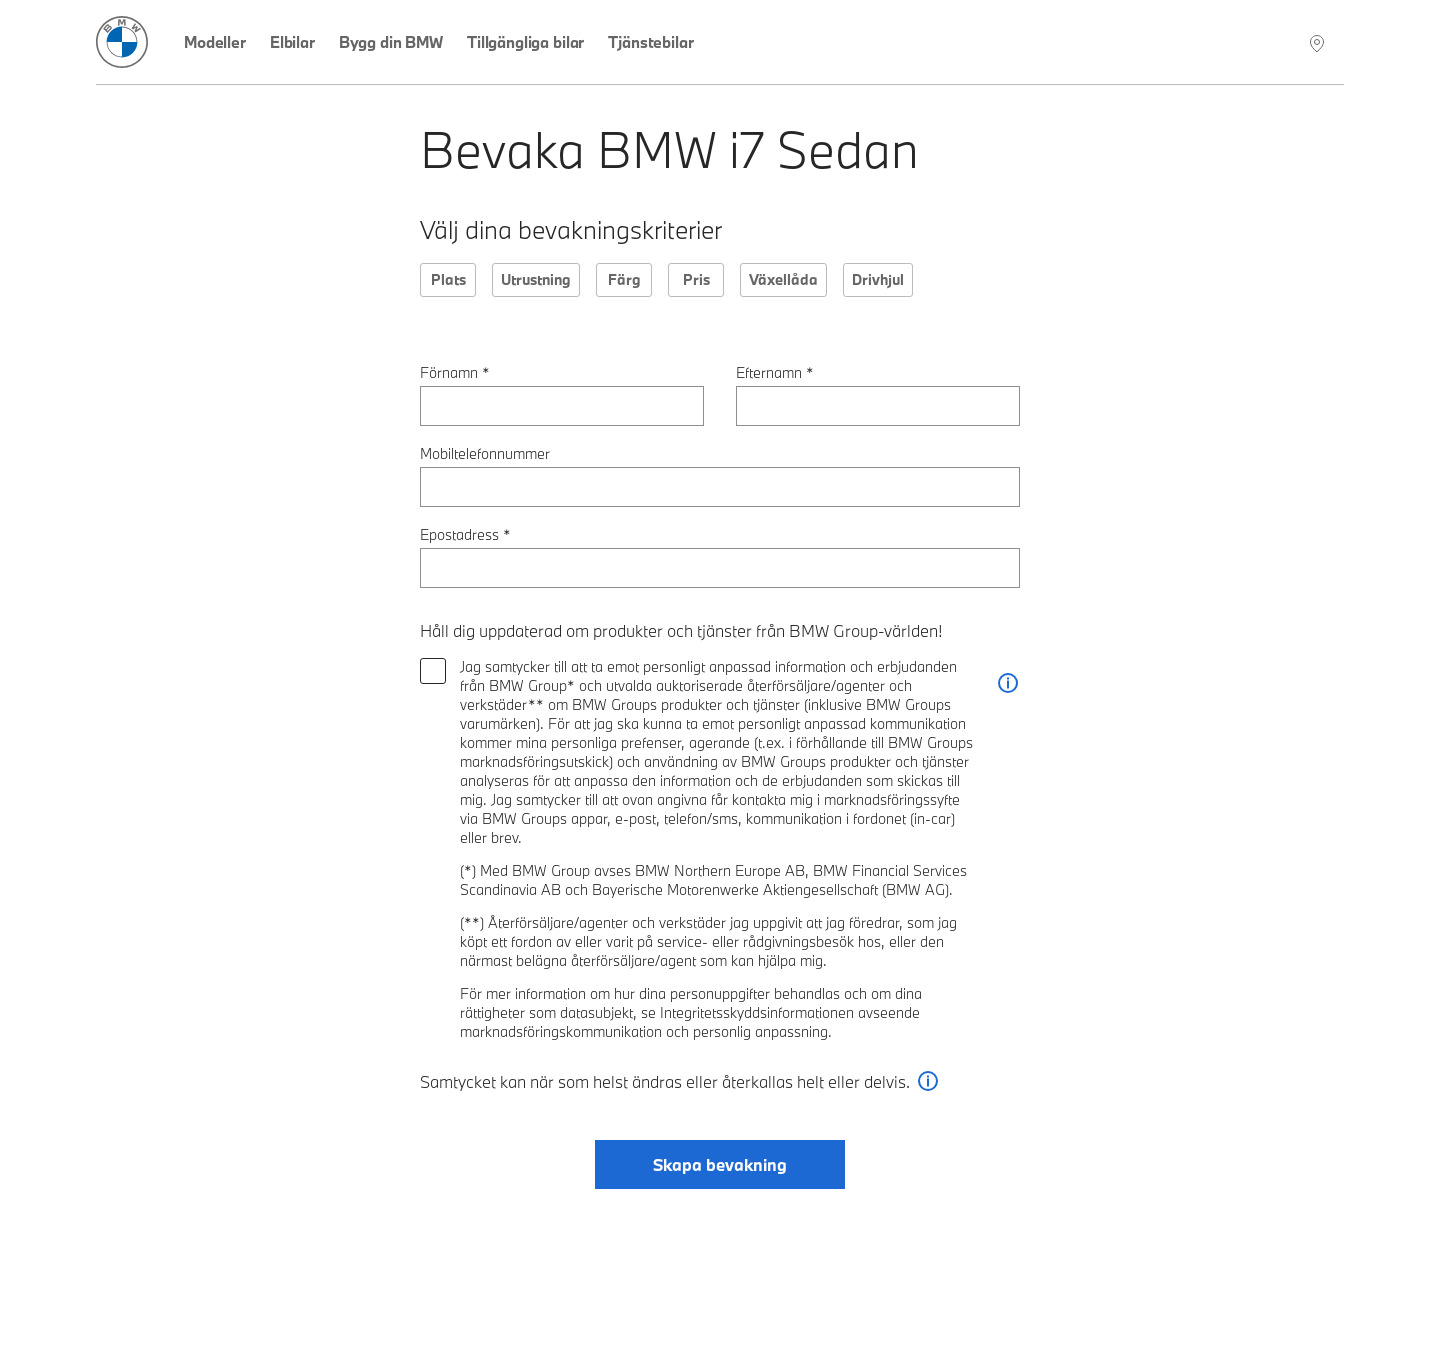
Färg (624, 279)
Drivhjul (878, 279)
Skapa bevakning (720, 1164)
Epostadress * (465, 534)
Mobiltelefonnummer (485, 453)
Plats (448, 279)
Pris (696, 279)
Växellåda (783, 279)
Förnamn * (455, 372)
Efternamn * (775, 372)
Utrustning (536, 279)
